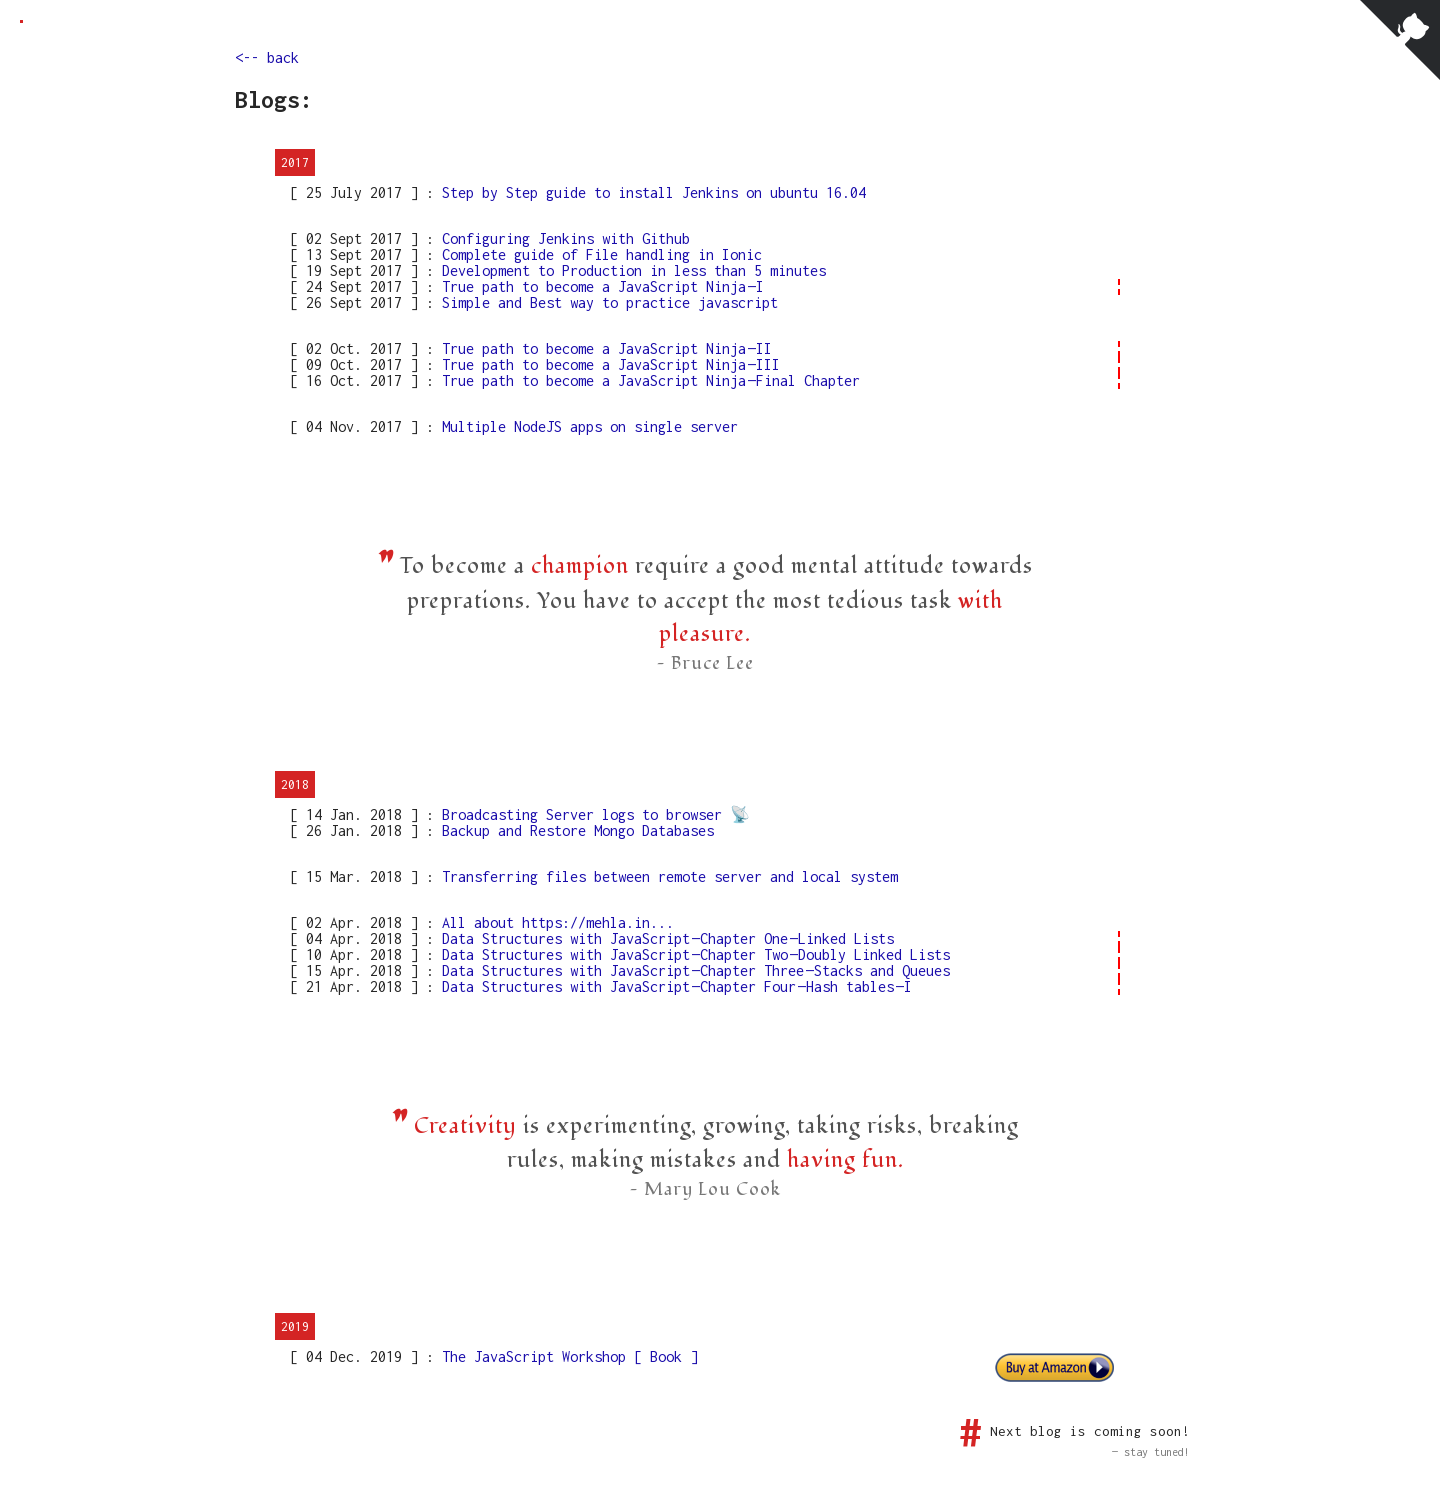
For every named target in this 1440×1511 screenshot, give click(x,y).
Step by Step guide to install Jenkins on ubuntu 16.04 (650, 192)
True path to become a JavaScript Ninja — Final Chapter (647, 380)
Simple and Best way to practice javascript (606, 302)
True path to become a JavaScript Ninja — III (607, 364)
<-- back (267, 57)
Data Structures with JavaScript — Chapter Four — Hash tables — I (673, 986)
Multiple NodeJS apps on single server (586, 426)
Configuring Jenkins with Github (562, 238)
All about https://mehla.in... (554, 922)
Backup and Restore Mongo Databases (574, 830)
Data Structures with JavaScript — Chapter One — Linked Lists (664, 938)
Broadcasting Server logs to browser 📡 (592, 814)
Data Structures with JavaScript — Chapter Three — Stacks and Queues (692, 970)
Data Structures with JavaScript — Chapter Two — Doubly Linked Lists (692, 954)
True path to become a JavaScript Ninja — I (599, 286)
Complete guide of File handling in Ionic (598, 254)
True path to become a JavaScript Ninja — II (603, 348)
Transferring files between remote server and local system (666, 876)
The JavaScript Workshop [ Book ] (566, 1356)
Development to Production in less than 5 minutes (630, 270)
